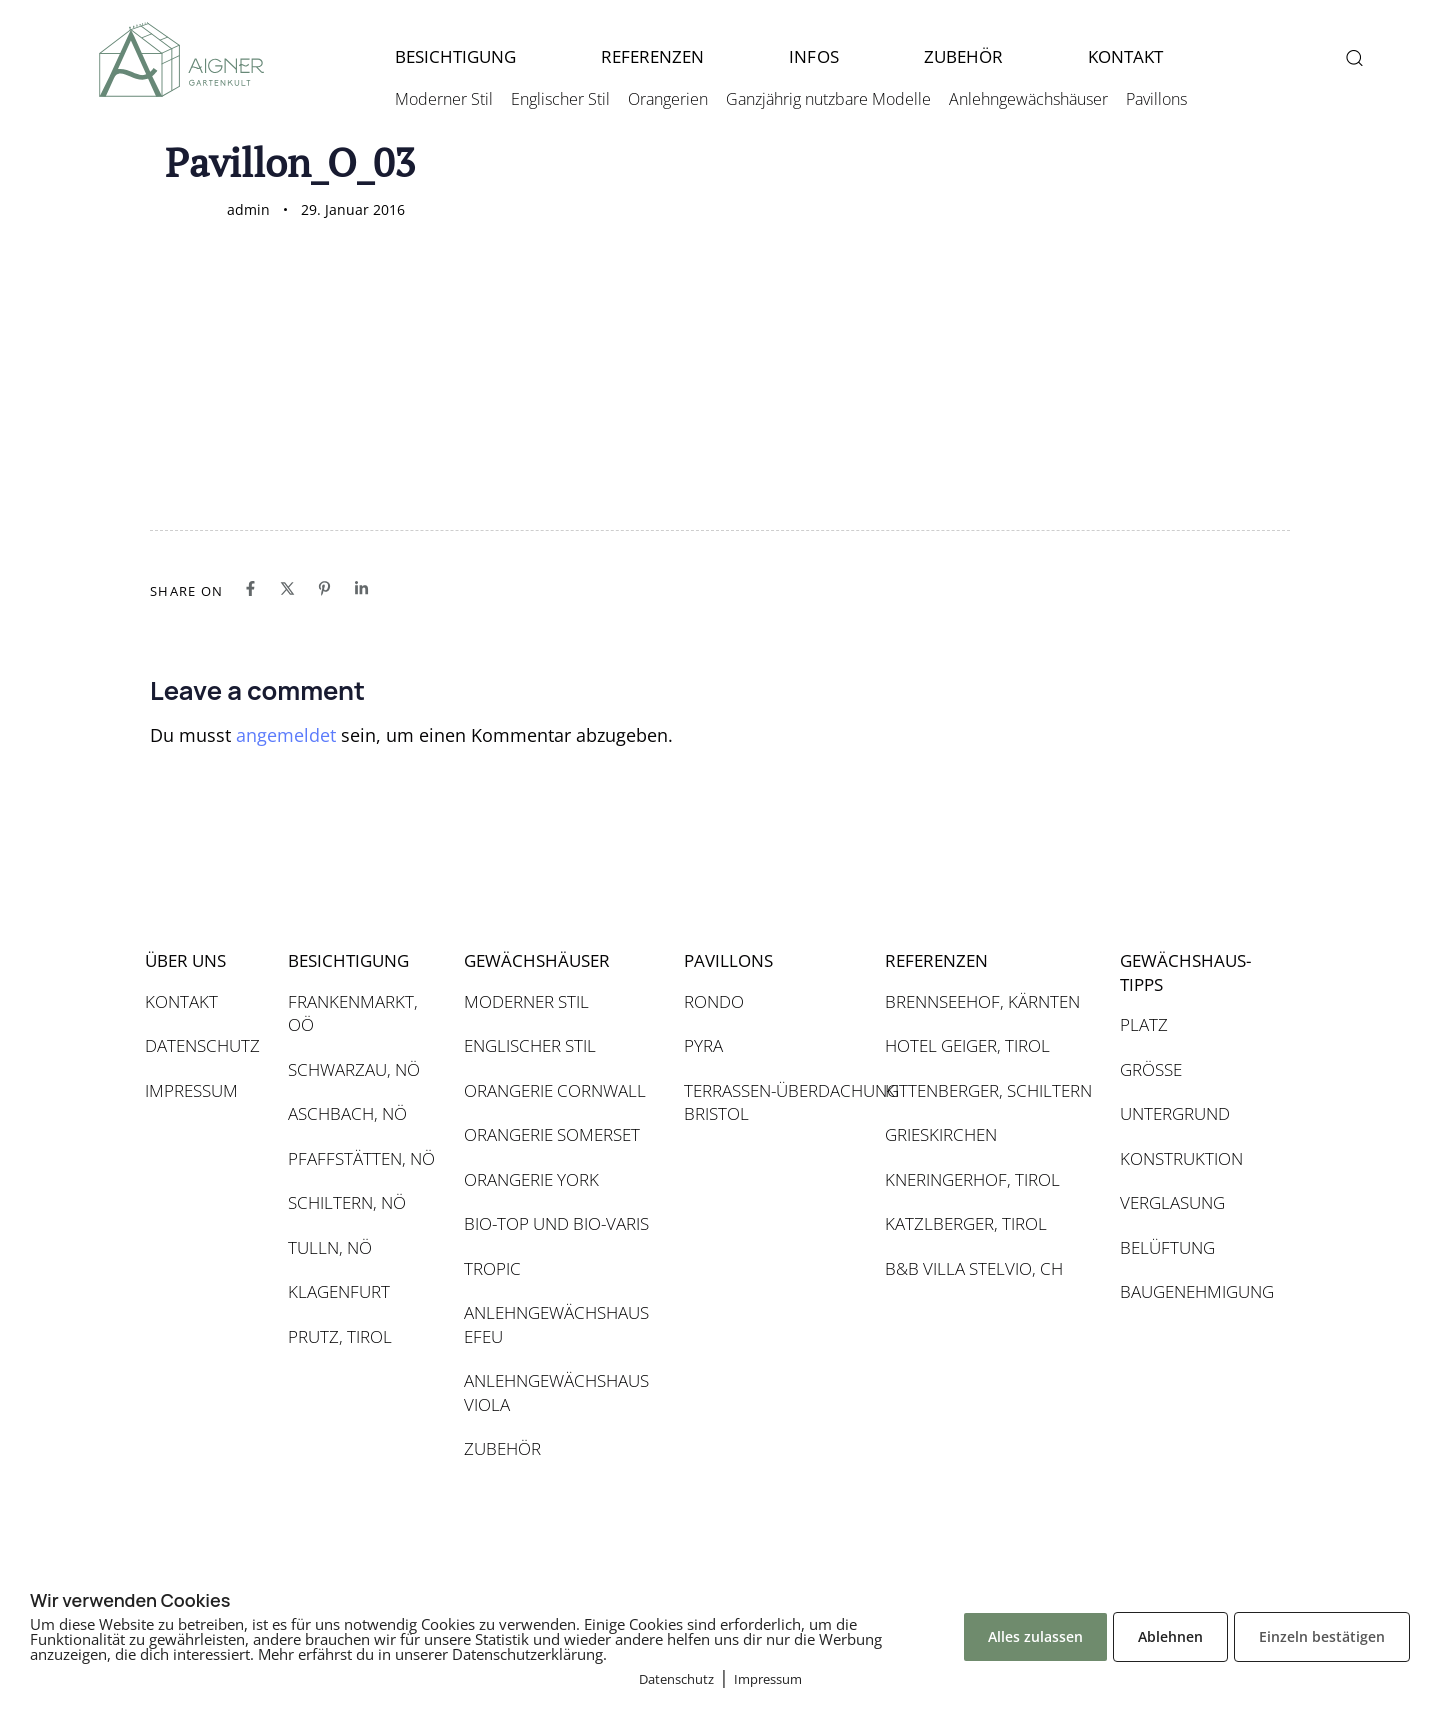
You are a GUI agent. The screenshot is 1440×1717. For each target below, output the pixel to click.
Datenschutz (676, 1679)
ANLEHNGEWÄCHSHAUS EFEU (556, 1324)
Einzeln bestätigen (1322, 1636)
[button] (1353, 57)
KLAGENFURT (339, 1291)
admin (248, 209)
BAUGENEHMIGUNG (1195, 1291)
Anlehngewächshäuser (1028, 99)
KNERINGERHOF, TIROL (972, 1179)
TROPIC (492, 1268)
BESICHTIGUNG (455, 56)
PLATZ (1144, 1024)
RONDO (714, 1001)
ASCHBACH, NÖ (347, 1113)
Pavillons (1156, 99)
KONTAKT (1125, 56)
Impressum (768, 1679)
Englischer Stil (560, 99)
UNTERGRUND (1175, 1113)
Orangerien (668, 99)
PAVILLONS (728, 960)
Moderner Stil (444, 99)
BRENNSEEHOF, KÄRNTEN (982, 1001)
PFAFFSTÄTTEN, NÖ (361, 1158)
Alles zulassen (1035, 1636)
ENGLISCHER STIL (530, 1045)
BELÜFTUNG (1167, 1247)
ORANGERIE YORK (531, 1179)
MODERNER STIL (526, 1001)
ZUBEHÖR (963, 56)
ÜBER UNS (185, 960)
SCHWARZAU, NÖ (354, 1069)
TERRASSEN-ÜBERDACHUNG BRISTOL (774, 1102)
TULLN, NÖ (330, 1247)
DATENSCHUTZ (202, 1045)
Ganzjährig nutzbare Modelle (828, 99)
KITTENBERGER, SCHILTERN (988, 1090)
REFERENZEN (652, 56)
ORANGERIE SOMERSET (552, 1134)
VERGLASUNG (1172, 1202)
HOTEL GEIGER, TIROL (967, 1045)
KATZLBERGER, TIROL (966, 1223)
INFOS (813, 56)
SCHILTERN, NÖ (347, 1202)
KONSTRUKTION (1181, 1158)
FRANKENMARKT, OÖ (353, 1013)
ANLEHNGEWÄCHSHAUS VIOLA (556, 1392)
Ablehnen (1170, 1636)
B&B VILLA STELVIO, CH (974, 1268)
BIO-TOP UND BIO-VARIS (556, 1223)
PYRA (703, 1045)
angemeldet (286, 735)
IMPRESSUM (191, 1090)
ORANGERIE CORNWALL (555, 1090)
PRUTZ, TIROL (340, 1336)
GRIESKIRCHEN (941, 1134)
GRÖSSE (1151, 1069)
